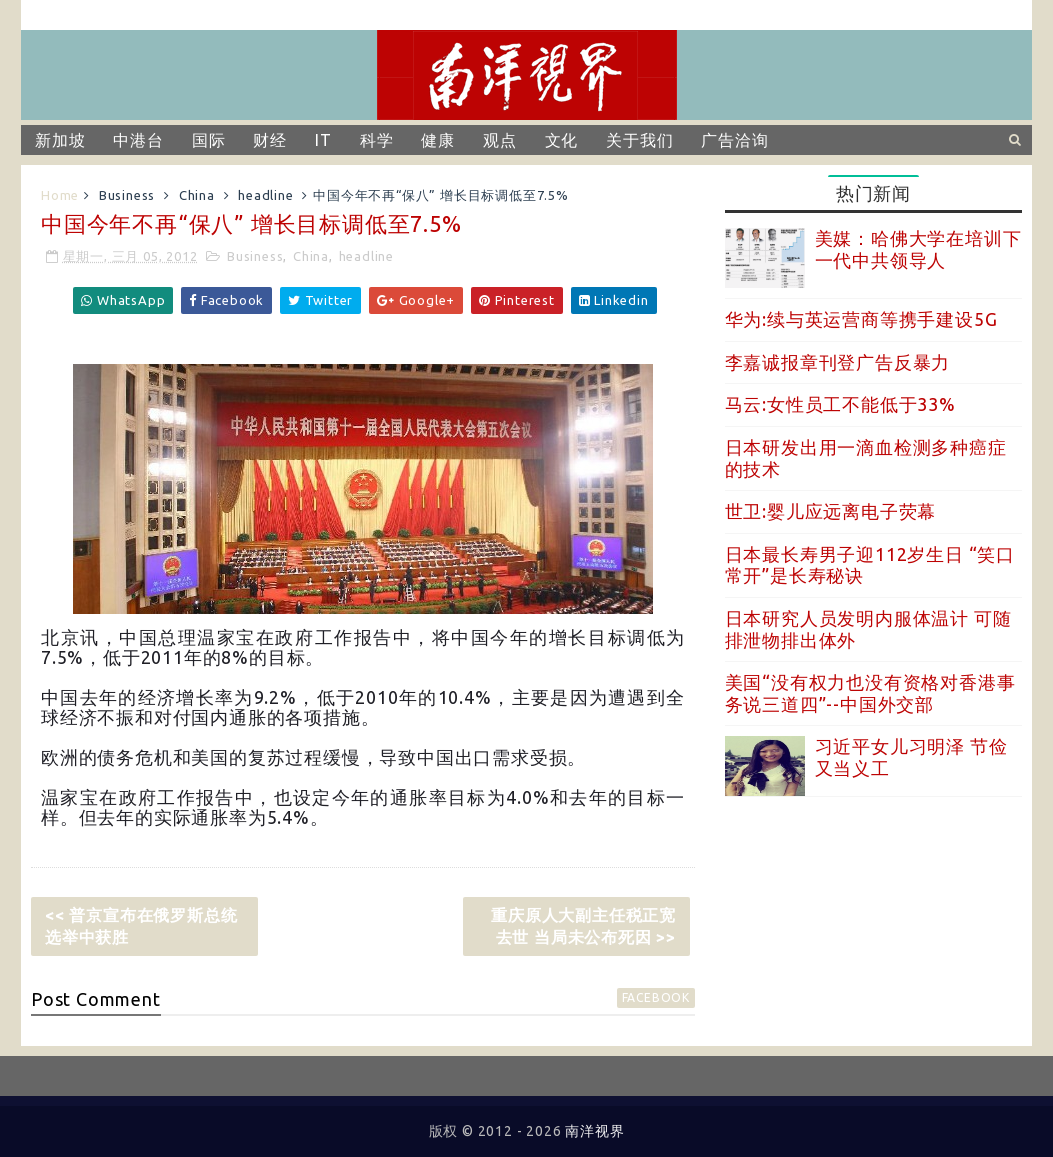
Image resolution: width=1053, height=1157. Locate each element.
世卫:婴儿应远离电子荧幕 (831, 511)
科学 (377, 140)
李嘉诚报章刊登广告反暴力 (838, 362)
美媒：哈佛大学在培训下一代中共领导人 (918, 249)
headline (265, 195)
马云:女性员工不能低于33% (840, 404)
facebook (656, 997)
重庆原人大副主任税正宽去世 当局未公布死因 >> (583, 926)
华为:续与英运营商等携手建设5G (861, 319)
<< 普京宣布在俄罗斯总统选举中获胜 (141, 926)
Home (60, 195)
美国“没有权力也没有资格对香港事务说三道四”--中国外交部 (870, 693)
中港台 (138, 140)
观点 (500, 140)
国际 (209, 140)
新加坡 (60, 140)
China (197, 195)
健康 (438, 140)
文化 (562, 140)
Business (127, 195)
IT (323, 140)
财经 (270, 140)
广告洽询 (734, 140)
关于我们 (639, 140)
